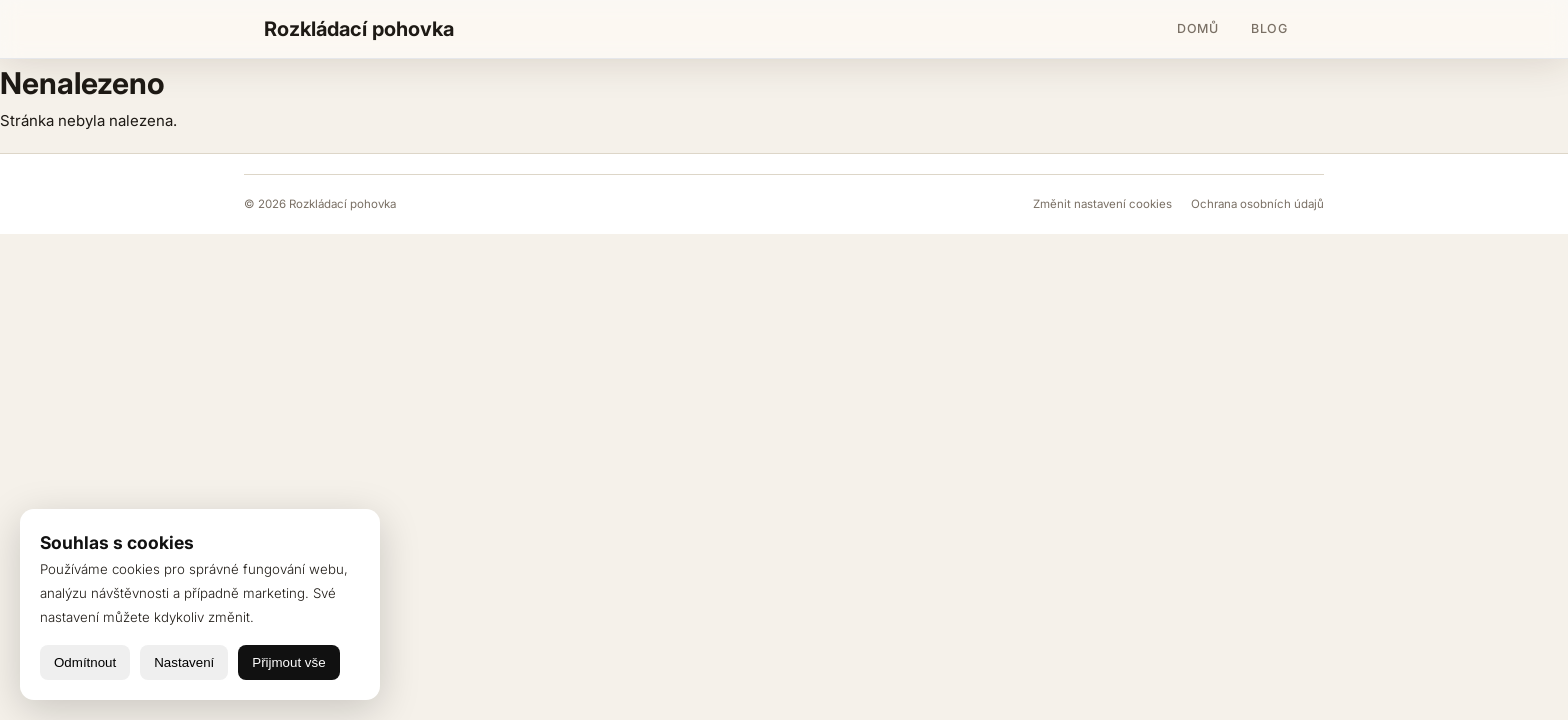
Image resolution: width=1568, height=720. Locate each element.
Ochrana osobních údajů (1257, 204)
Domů (1198, 28)
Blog (1269, 28)
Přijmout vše (288, 662)
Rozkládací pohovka (359, 29)
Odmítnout (85, 662)
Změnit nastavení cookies (1104, 204)
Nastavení (184, 662)
